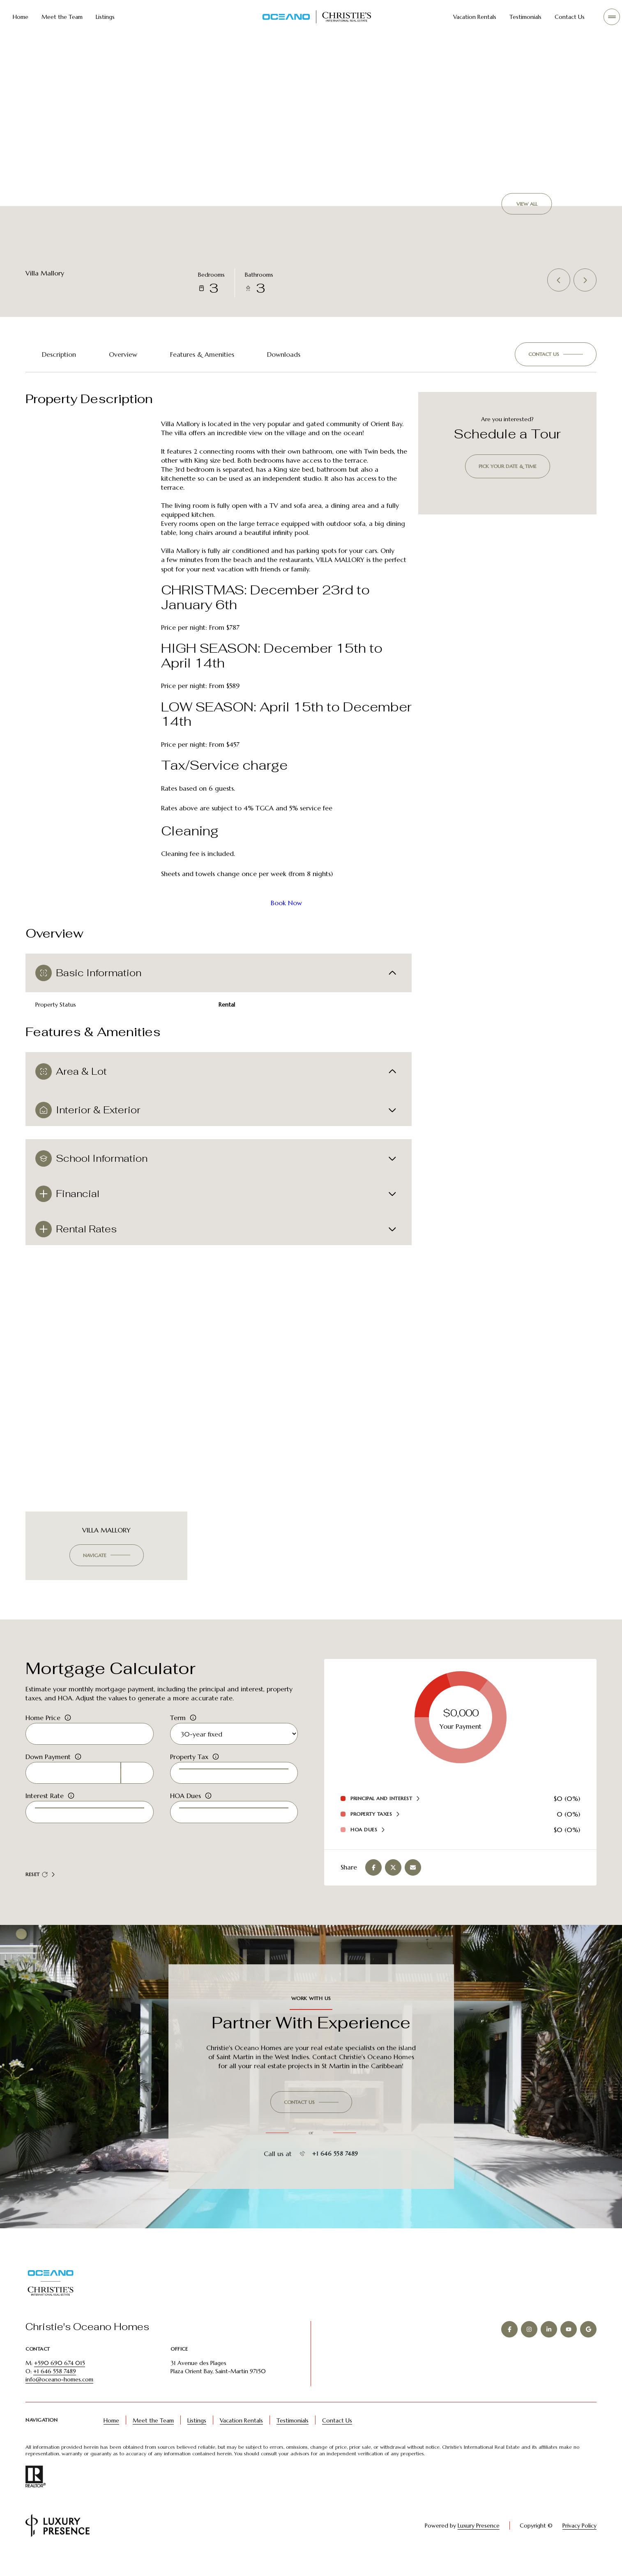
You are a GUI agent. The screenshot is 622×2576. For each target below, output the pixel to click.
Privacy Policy (579, 2546)
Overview (123, 354)
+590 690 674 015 (59, 2384)
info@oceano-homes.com (59, 2400)
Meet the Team (62, 17)
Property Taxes (371, 1827)
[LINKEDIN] (549, 2350)
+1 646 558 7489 (328, 2174)
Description (59, 354)
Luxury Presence (467, 2546)
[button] (556, 354)
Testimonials (525, 17)
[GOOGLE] (588, 2350)
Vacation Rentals (474, 17)
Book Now (286, 903)
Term (178, 1731)
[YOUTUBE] (568, 2350)
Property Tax (189, 1771)
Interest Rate (44, 1811)
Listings (105, 17)
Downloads (283, 354)
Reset (36, 1891)
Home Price (42, 1731)
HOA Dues (185, 1811)
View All (526, 204)
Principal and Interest (381, 1811)
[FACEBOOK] (509, 2350)
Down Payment (48, 1771)
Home (20, 17)
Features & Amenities (202, 354)
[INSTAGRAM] (529, 2350)
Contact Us (570, 17)
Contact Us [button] (337, 2441)
